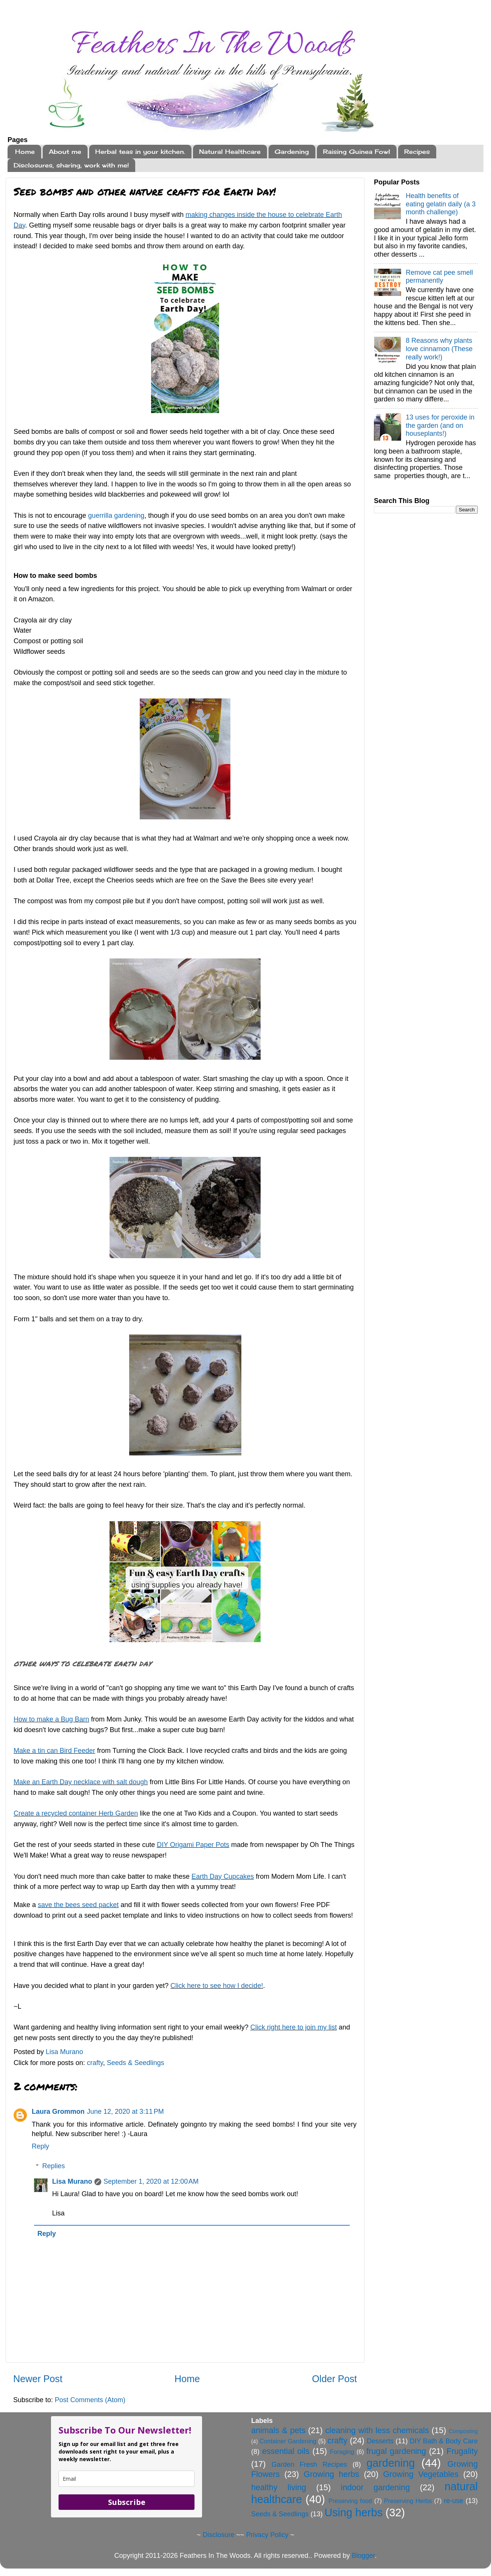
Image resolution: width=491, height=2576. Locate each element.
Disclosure (218, 2535)
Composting (463, 2431)
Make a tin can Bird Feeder (54, 1750)
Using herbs (353, 2512)
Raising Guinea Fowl (356, 151)
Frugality (462, 2451)
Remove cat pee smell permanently (439, 277)
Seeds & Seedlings (135, 2063)
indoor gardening (375, 2487)
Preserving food (350, 2500)
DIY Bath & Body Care (444, 2441)
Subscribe (126, 2502)
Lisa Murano (72, 2181)
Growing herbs (331, 2474)
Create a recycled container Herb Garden (76, 1813)
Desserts (380, 2441)
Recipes (417, 151)
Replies (53, 2166)
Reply (40, 2146)
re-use (453, 2501)
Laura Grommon (58, 2111)
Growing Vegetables (421, 2474)
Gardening (292, 151)
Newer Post (37, 2378)
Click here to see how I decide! (216, 1985)
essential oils (286, 2451)
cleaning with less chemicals (377, 2430)
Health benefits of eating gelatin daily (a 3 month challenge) (441, 204)
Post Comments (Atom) (90, 2400)
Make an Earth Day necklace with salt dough (81, 1782)
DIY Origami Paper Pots (193, 1844)
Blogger (363, 2555)
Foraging (342, 2451)
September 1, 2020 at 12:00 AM (151, 2181)
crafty (95, 2063)
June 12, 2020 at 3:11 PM (125, 2111)
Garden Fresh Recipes (309, 2464)
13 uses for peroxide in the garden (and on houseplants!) (440, 425)
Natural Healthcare (230, 151)
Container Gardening (288, 2441)
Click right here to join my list (293, 2027)
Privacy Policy (267, 2535)
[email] (127, 2479)
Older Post (334, 2378)
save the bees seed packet (78, 1905)
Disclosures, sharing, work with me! (71, 165)
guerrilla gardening (116, 515)
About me (65, 151)
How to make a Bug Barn (51, 1719)
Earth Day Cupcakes (222, 1876)
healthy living (278, 2487)
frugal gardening (396, 2451)
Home (25, 151)
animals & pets (278, 2430)
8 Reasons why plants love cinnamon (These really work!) (439, 349)
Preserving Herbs (408, 2500)
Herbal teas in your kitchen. (140, 151)
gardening (390, 2463)
